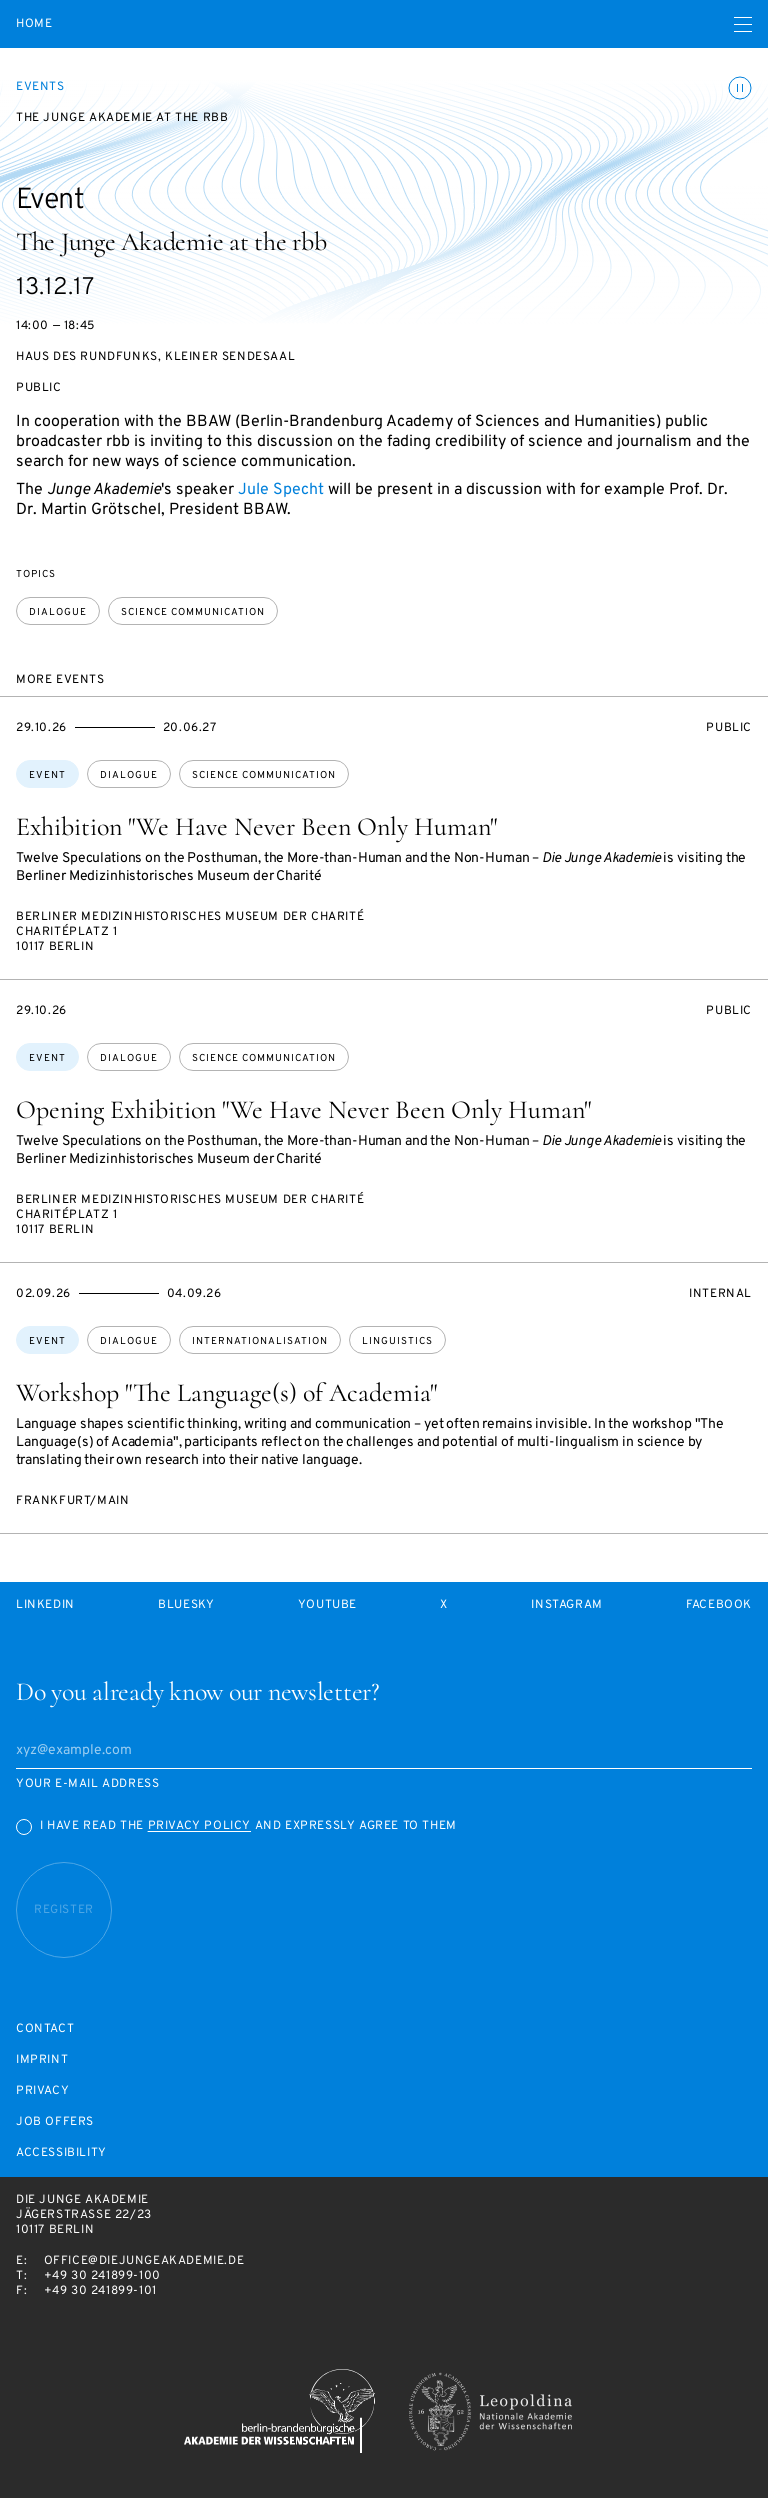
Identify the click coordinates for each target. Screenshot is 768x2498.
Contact (45, 2029)
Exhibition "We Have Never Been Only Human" (256, 826)
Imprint (42, 2060)
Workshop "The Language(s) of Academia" (226, 1392)
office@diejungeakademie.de (144, 2261)
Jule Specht (281, 490)
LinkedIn (45, 1605)
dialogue (58, 612)
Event (47, 775)
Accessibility (61, 2153)
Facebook (719, 1605)
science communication (193, 612)
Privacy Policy (199, 1826)
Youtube (327, 1605)
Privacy (42, 2091)
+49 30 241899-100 (102, 2276)
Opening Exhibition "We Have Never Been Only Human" (303, 1109)
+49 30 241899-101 (100, 2291)
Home (34, 24)
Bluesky (186, 1605)
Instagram (566, 1605)
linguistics (397, 1341)
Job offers (55, 2122)
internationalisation (260, 1341)
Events (40, 87)
